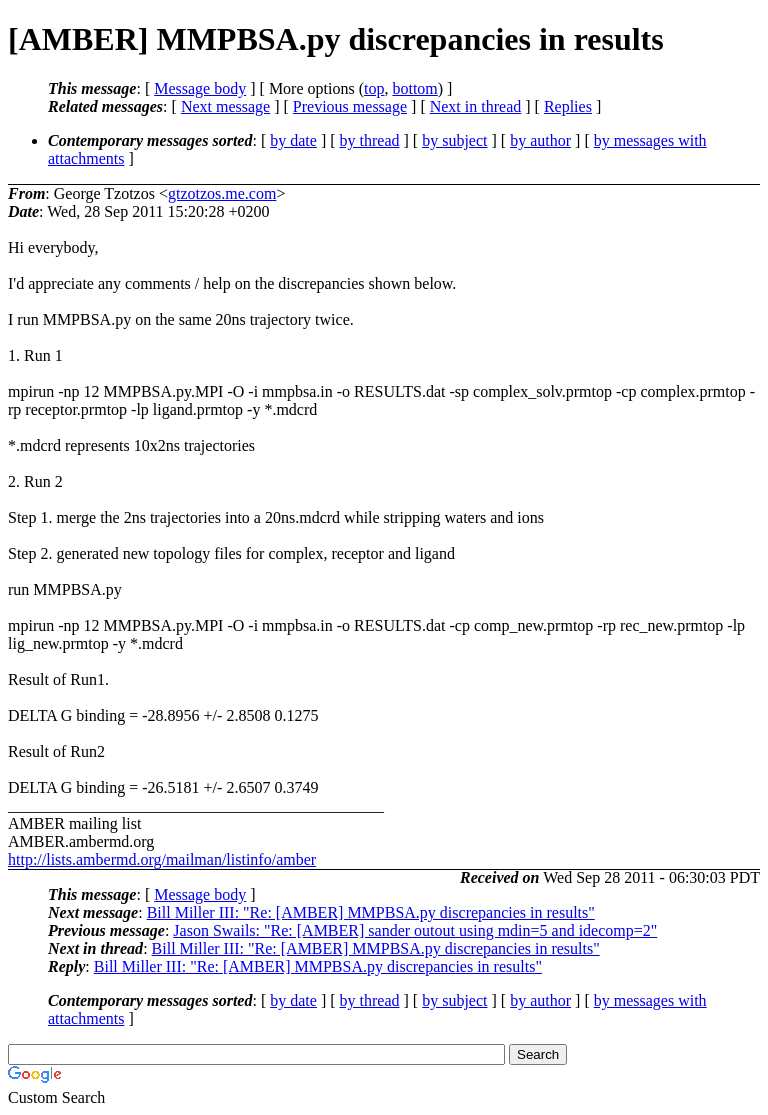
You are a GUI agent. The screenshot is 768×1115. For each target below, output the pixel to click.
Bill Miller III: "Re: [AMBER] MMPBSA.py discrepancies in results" (371, 912)
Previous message (350, 106)
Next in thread (476, 106)
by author (540, 140)
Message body (200, 88)
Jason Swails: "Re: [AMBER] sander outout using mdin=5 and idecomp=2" (415, 930)
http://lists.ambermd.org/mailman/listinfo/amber (162, 859)
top (374, 88)
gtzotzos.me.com (222, 193)
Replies (568, 106)
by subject (454, 140)
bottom (414, 88)
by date (293, 140)
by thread (370, 140)
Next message (225, 106)
